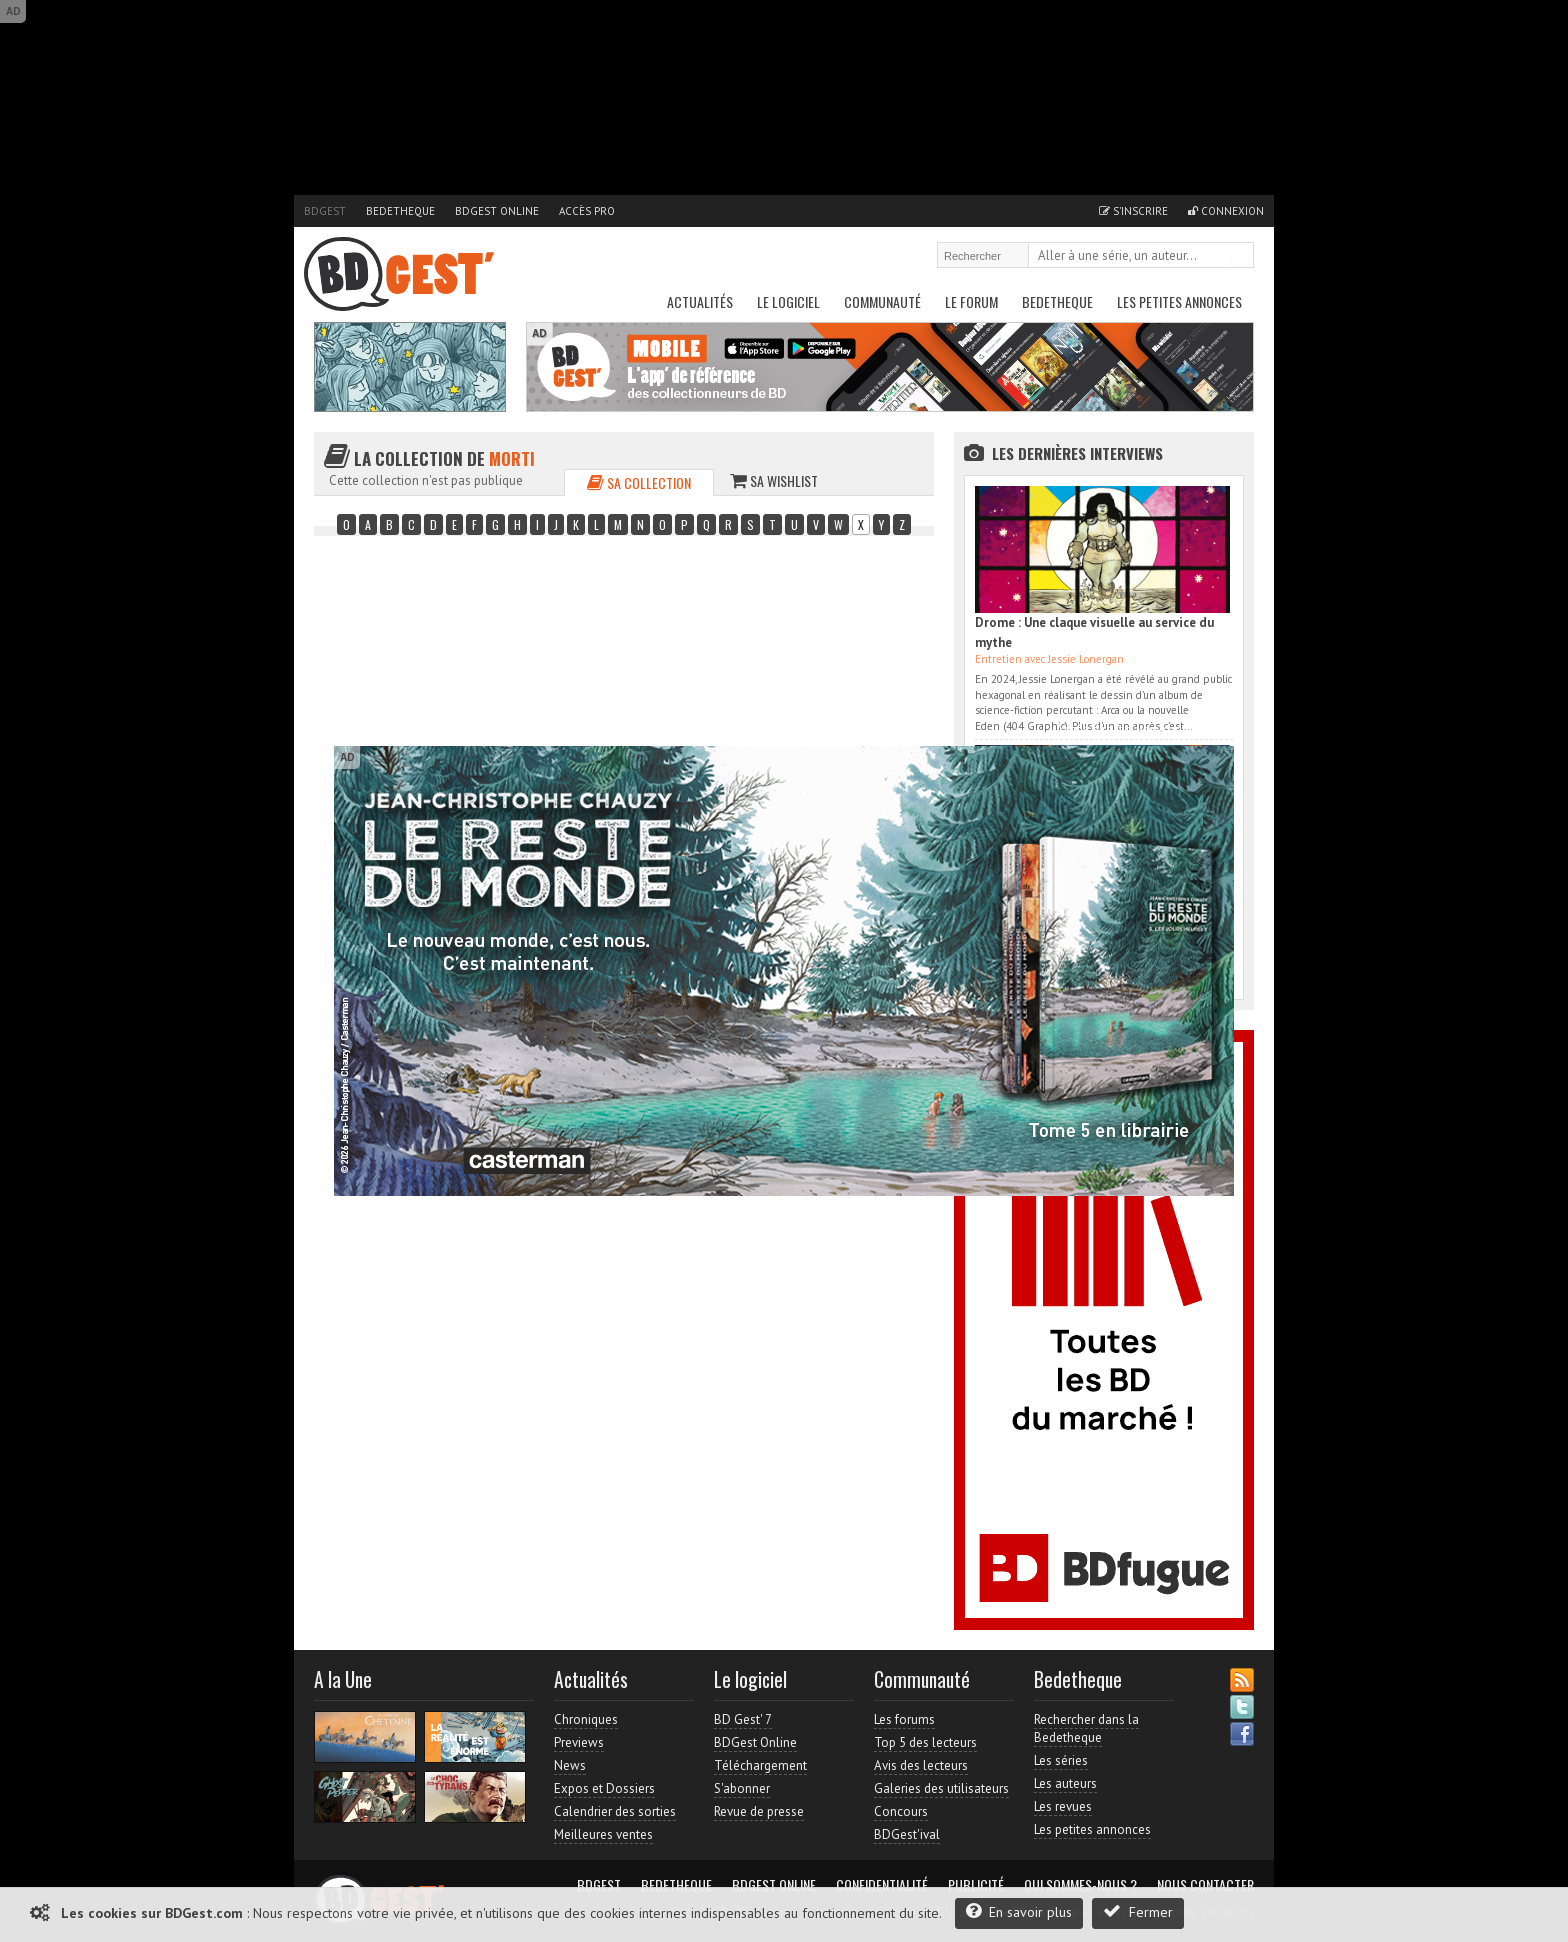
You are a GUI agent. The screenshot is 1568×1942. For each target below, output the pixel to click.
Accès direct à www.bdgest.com (1145, 729)
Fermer (1138, 1911)
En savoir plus (1019, 1911)
